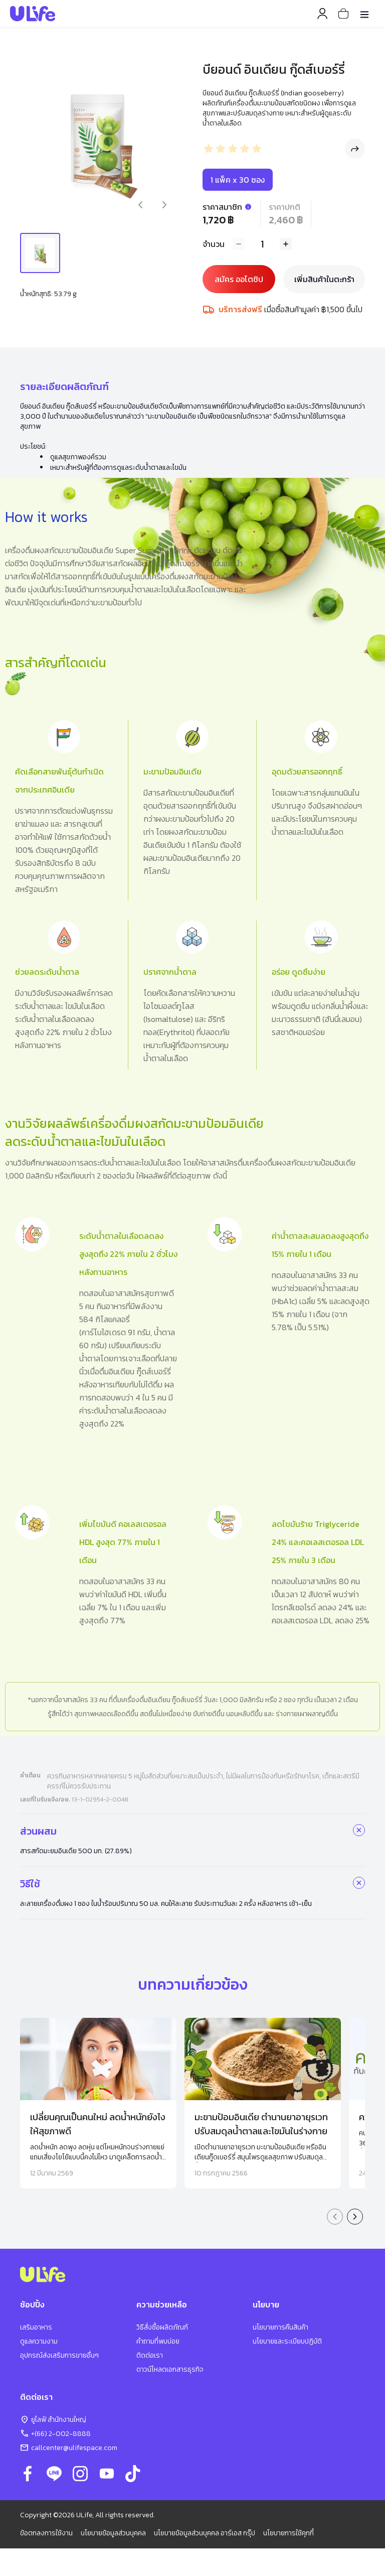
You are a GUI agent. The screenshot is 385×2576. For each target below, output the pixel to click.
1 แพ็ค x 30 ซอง (238, 180)
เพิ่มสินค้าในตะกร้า (324, 279)
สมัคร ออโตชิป (239, 279)
